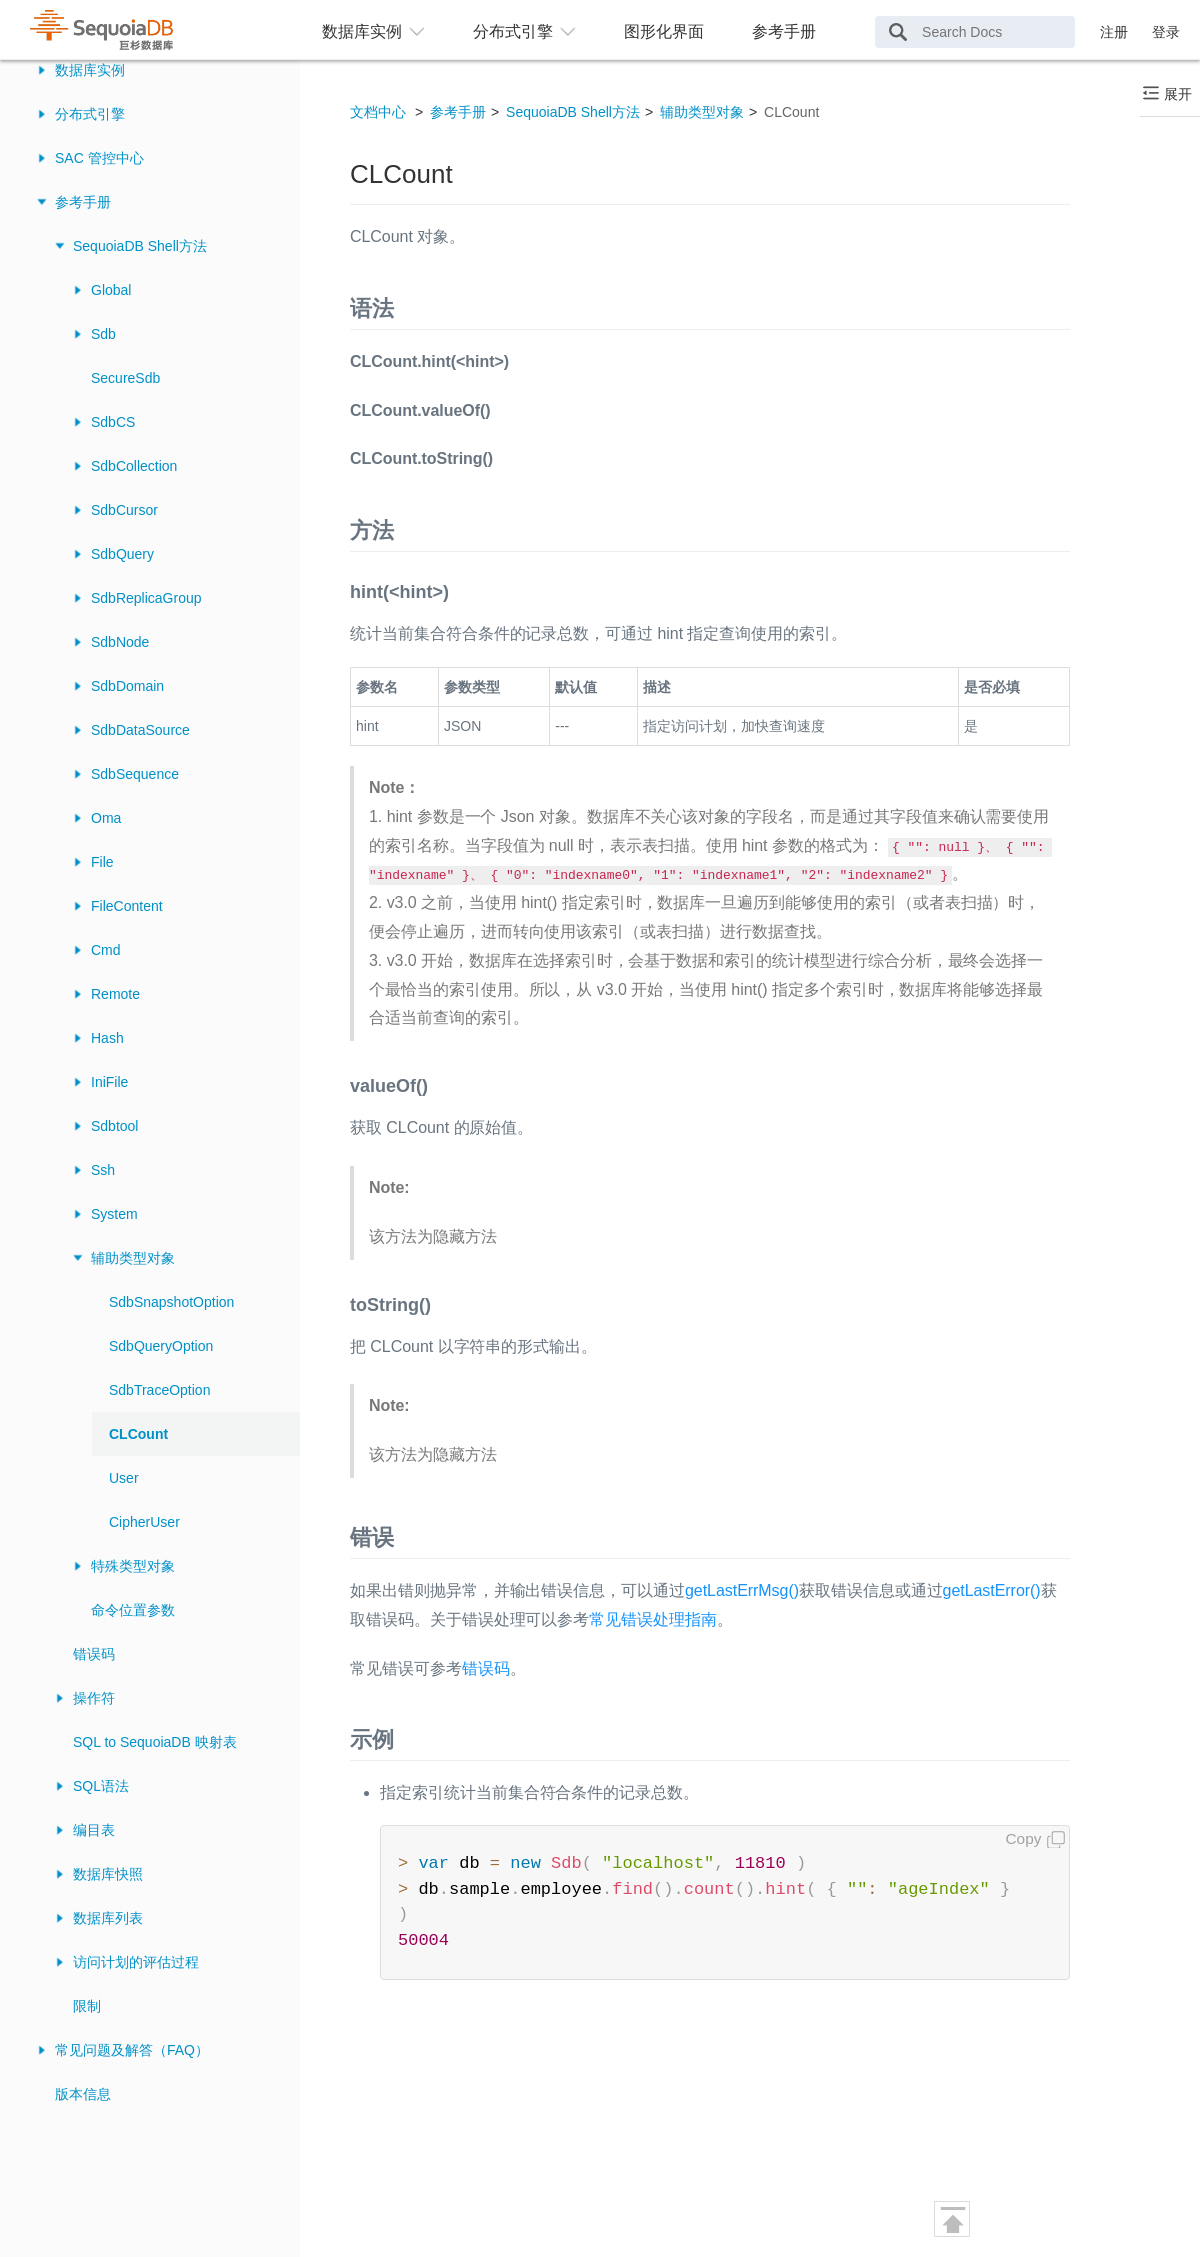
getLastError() (992, 1590)
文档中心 (378, 112)
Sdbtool (114, 1126)
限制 (87, 2006)
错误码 (94, 1654)
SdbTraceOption (159, 1390)
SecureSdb (125, 378)
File (102, 862)
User (124, 1478)
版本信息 (83, 2094)
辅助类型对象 (133, 1258)
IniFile (109, 1082)
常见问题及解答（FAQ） (132, 2050)
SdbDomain (127, 686)
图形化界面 (664, 31)
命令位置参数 (133, 1610)
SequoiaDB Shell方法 (140, 246)
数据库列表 (108, 1918)
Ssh (103, 1170)
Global (111, 290)
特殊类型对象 (133, 1566)
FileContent (127, 906)
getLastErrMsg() (742, 1590)
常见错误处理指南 (653, 1619)
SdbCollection (134, 466)
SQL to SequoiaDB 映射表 (155, 1742)
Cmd (106, 950)
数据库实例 (90, 70)
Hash (107, 1038)
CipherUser (144, 1522)
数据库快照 (108, 1874)
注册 (1114, 32)
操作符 (94, 1698)
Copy (1024, 1838)
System (114, 1214)
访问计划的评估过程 (136, 1962)
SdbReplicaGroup (146, 598)
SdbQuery (122, 554)
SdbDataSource (140, 730)
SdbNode (120, 642)
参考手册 (784, 31)
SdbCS (113, 422)
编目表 (94, 1830)
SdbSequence (135, 774)
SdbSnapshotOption (171, 1302)
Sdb (103, 334)
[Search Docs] (975, 32)
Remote (115, 994)
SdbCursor (124, 510)
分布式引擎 (90, 114)
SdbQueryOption (161, 1346)
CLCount (138, 1434)
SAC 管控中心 (99, 158)
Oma (106, 818)
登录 (1166, 32)
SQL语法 (101, 1786)
